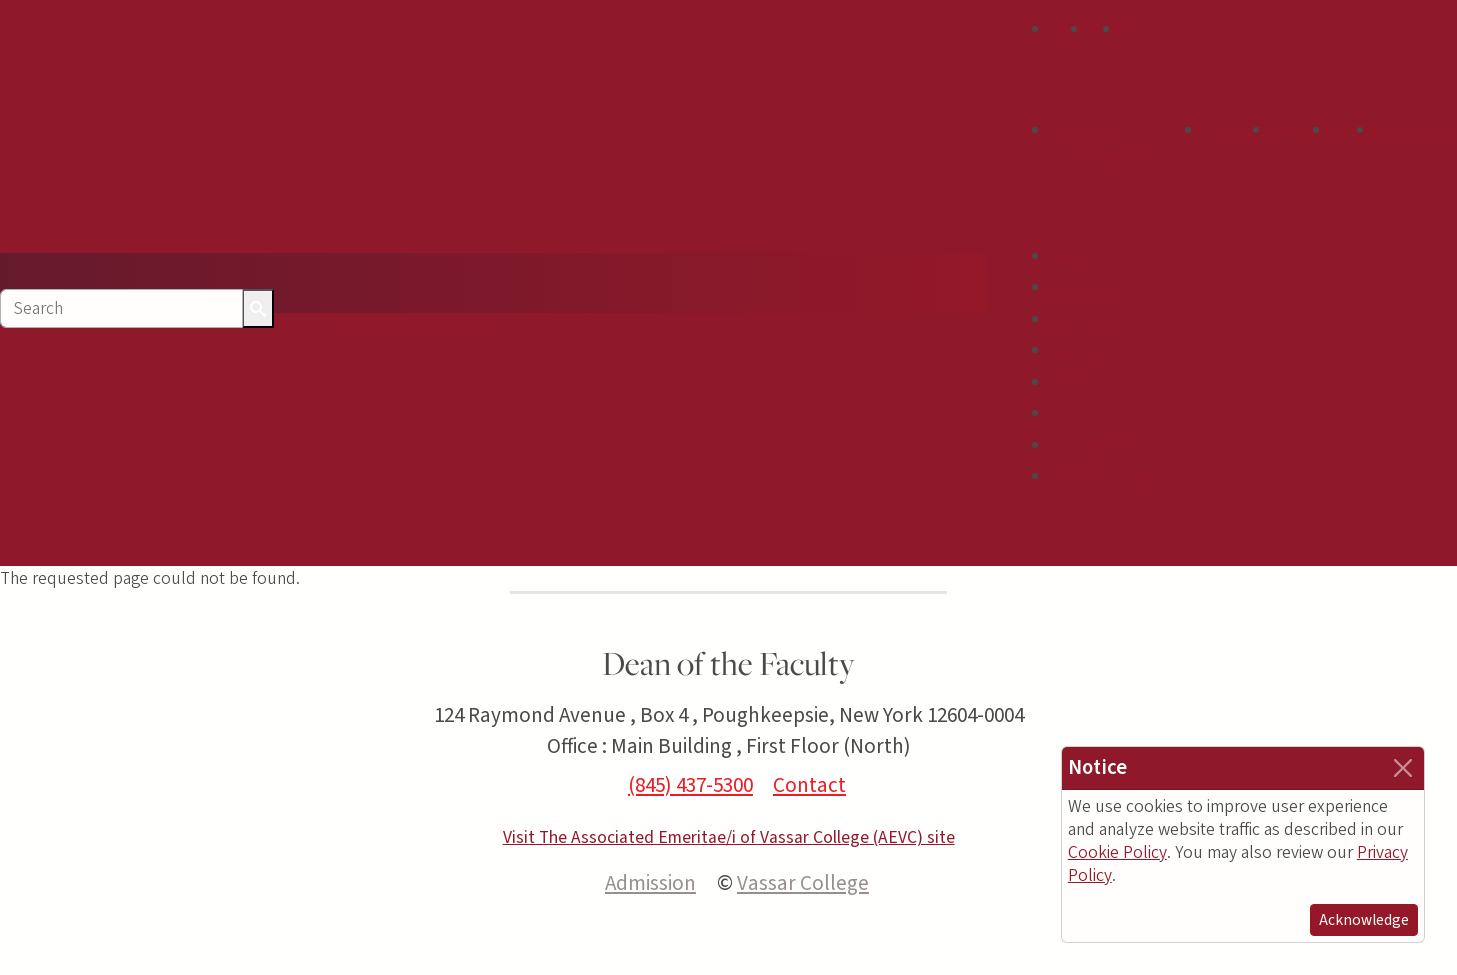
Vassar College (803, 883)
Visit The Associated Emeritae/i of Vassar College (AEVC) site (729, 837)
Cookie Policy (1117, 852)
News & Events (1107, 476)
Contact (809, 785)
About (1073, 256)
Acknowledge (1364, 920)
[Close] (1403, 768)
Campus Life (1096, 350)
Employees (1416, 130)
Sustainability (1101, 445)
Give (1138, 29)
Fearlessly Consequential (1104, 143)
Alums (1354, 130)
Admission (1089, 319)
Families (1302, 130)
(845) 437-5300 (690, 785)
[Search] (121, 309)
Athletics (1083, 382)
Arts (1066, 413)
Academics (1090, 287)
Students (1238, 130)
